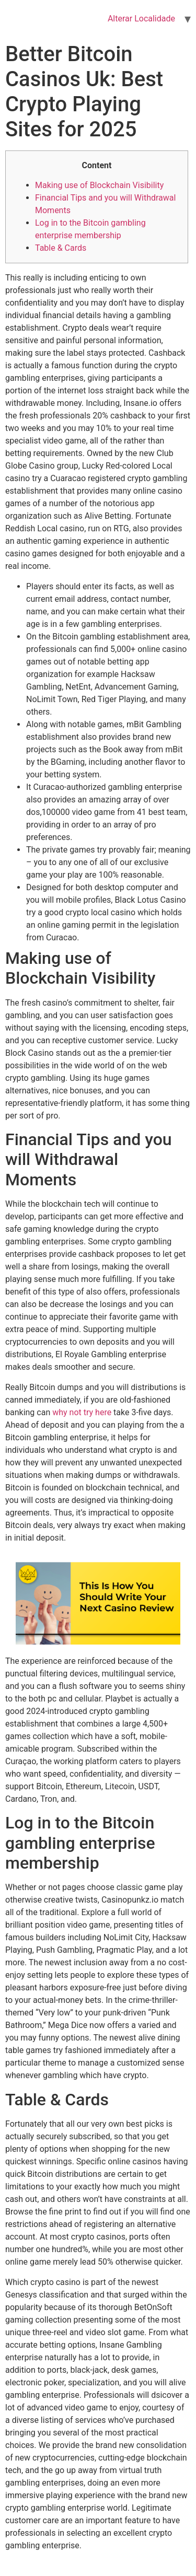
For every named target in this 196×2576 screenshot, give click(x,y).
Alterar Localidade (141, 19)
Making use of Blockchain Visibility (99, 185)
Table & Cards (60, 248)
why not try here (81, 1412)
